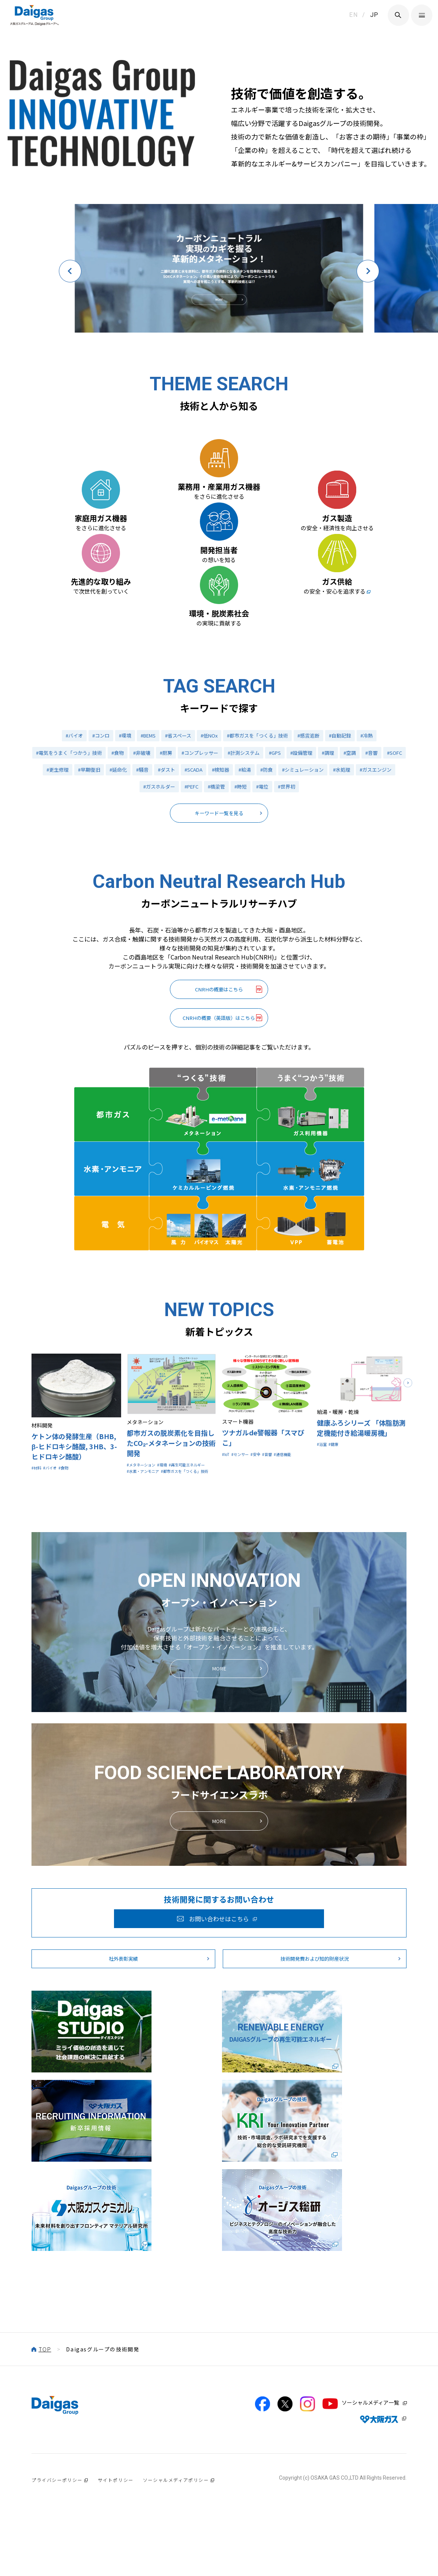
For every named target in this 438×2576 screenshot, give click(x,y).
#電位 (287, 887)
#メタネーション (146, 1592)
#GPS (291, 848)
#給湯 (281, 867)
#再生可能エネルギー (152, 1601)
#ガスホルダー (177, 887)
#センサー (247, 1582)
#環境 (118, 829)
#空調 (371, 848)
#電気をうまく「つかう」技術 (73, 848)
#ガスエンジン (133, 887)
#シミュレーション (342, 867)
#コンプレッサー (212, 848)
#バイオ (65, 829)
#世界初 (312, 887)
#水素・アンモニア (149, 1609)
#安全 (267, 1582)
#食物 (125, 848)
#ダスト (198, 867)
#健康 (339, 1572)
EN (353, 14)
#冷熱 (375, 829)
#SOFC (53, 867)
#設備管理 (320, 848)
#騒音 (172, 867)
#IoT (227, 1582)
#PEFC (212, 887)
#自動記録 (348, 829)
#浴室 (323, 1572)
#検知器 (255, 867)
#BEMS (143, 829)
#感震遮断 (314, 829)
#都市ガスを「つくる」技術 (260, 829)
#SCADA (227, 867)
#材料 (38, 1595)
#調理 (348, 848)
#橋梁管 (239, 887)
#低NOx (208, 829)
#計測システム (259, 848)
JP (374, 14)
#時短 (264, 887)
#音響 (393, 848)
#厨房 (176, 848)
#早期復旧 (116, 867)
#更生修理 (83, 867)
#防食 (303, 867)
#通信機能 (234, 1590)
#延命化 (147, 867)
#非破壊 (150, 848)
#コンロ (93, 829)
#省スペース (175, 829)
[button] (70, 268)
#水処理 (383, 867)
